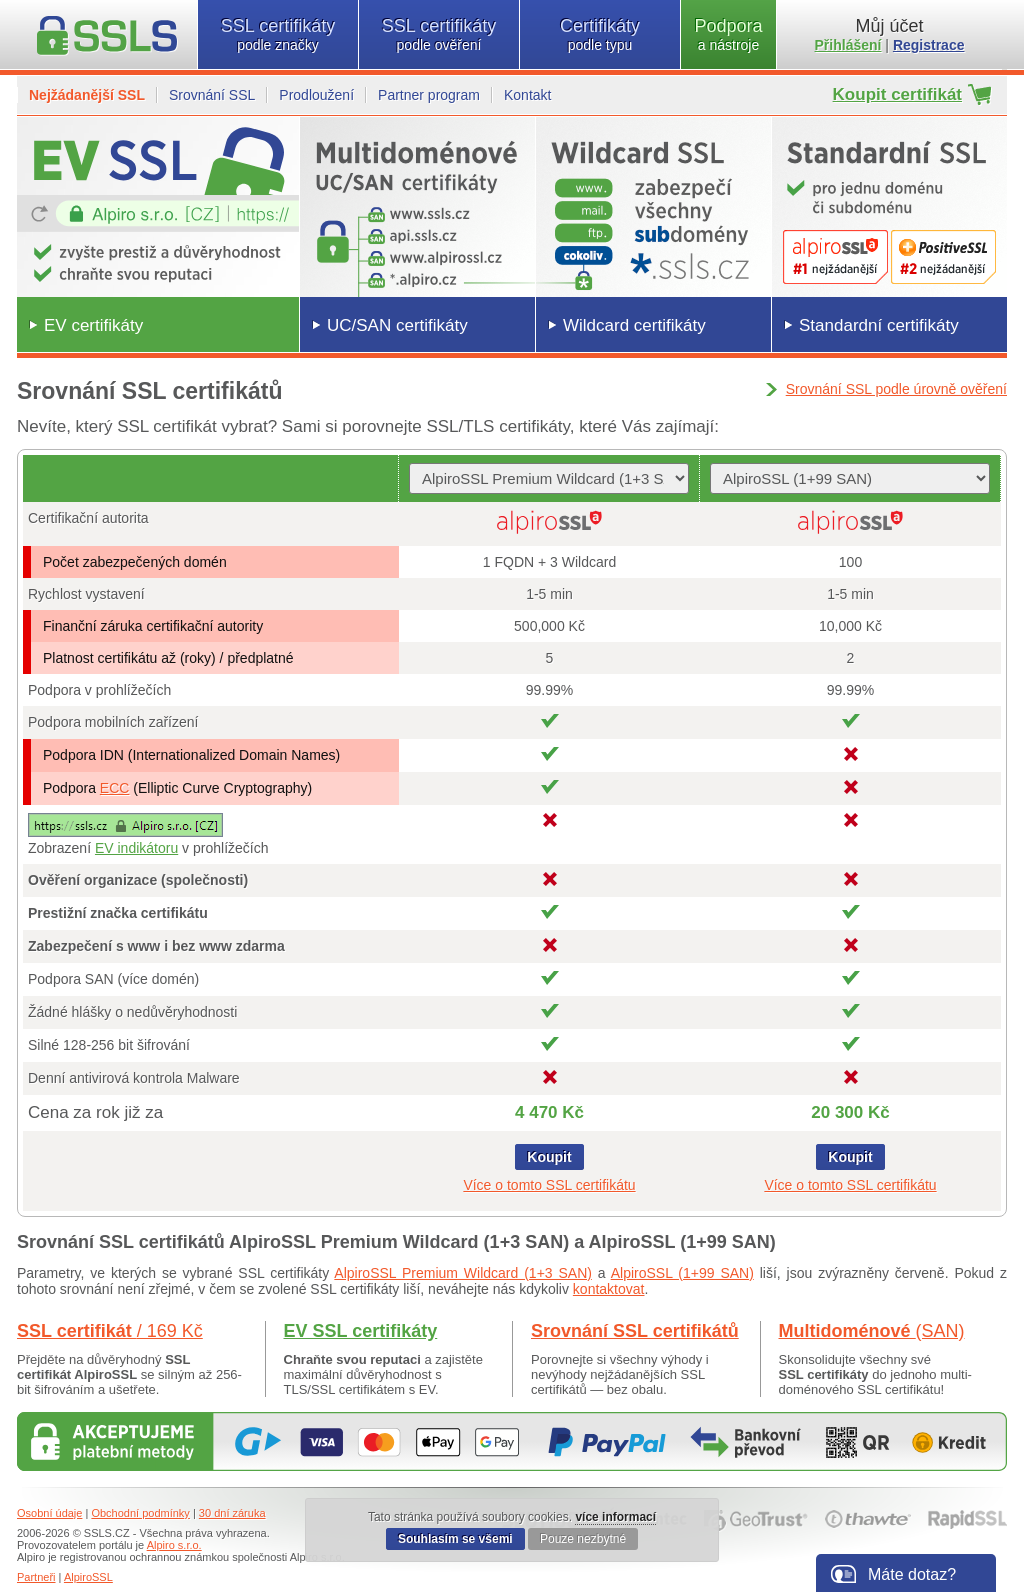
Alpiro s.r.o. (174, 1545)
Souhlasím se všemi (455, 1539)
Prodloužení (316, 95)
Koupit (549, 1157)
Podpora (728, 34)
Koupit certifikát (897, 94)
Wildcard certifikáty (634, 325)
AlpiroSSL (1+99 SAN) (682, 1273)
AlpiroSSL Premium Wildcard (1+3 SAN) (463, 1273)
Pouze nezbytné (583, 1539)
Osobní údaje (49, 1513)
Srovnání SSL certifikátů (635, 1331)
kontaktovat (609, 1289)
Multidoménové (872, 1331)
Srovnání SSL (212, 95)
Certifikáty (600, 34)
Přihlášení (848, 45)
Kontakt (527, 95)
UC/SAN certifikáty (397, 325)
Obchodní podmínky (140, 1513)
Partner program (429, 95)
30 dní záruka (232, 1513)
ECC (115, 788)
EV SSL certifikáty (361, 1331)
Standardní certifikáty (879, 325)
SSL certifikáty (278, 34)
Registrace (929, 45)
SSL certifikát (110, 1331)
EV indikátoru (136, 848)
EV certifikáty (93, 325)
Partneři (36, 1577)
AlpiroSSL (88, 1577)
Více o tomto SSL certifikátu (549, 1185)
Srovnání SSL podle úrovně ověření (896, 389)
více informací (615, 1517)
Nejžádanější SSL (87, 95)
